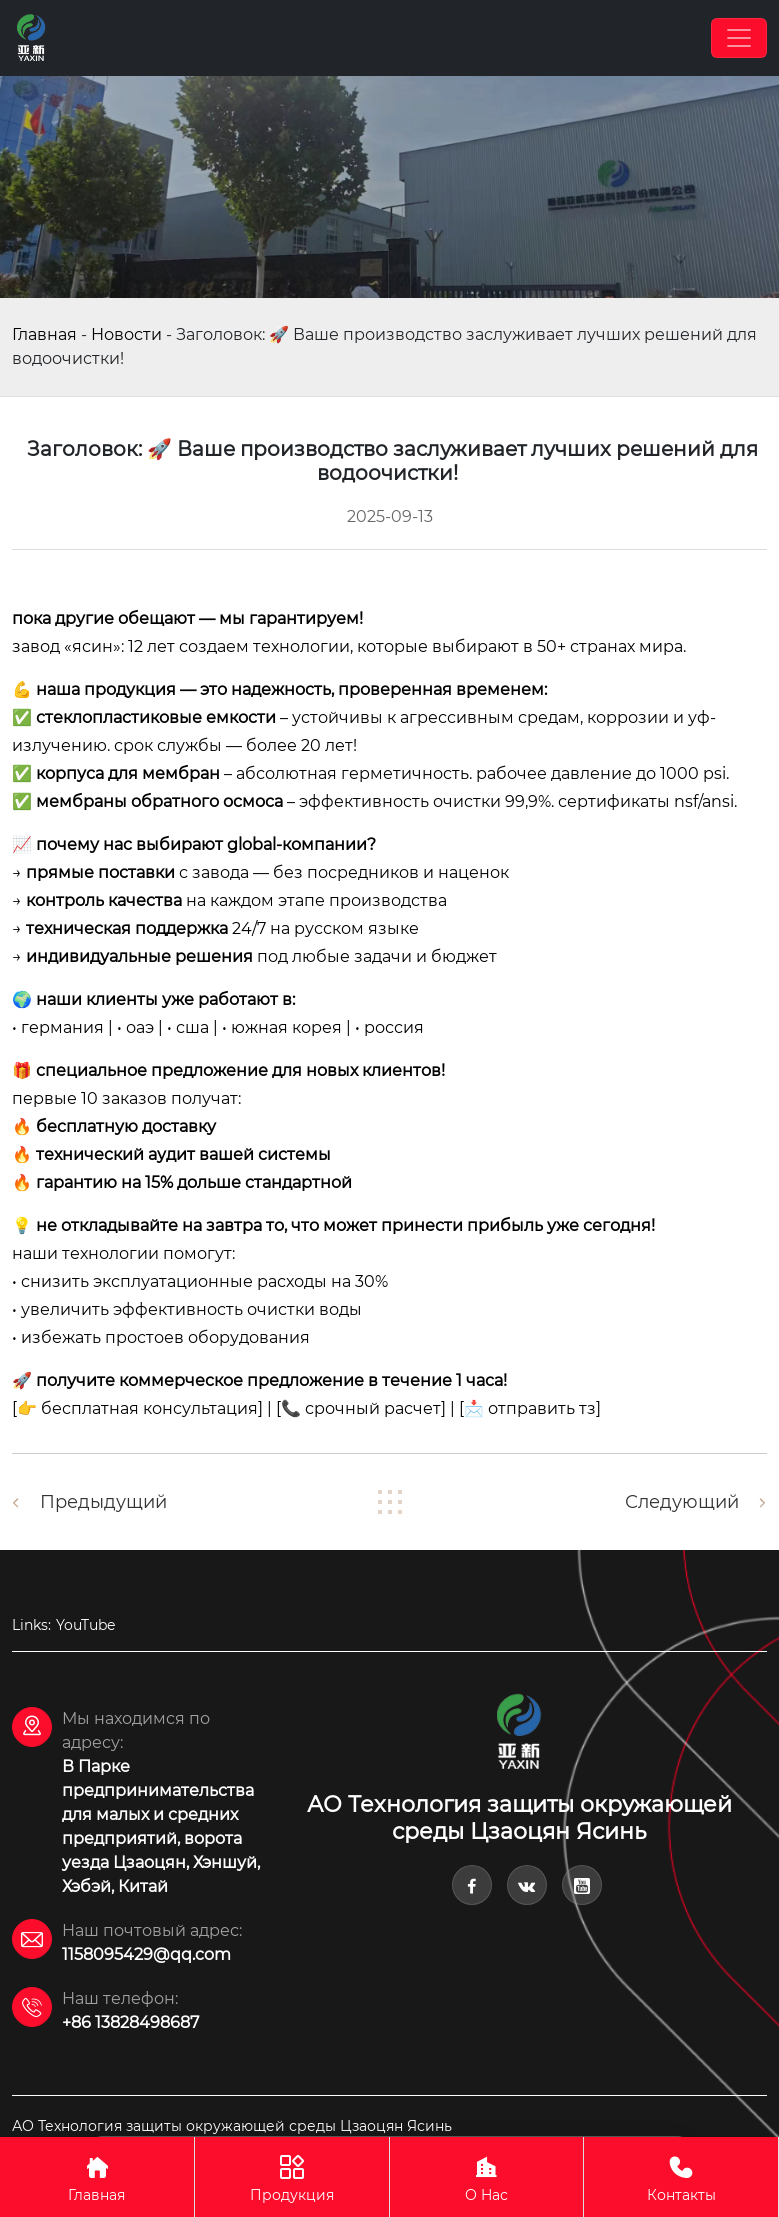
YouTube (85, 1625)
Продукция (292, 2176)
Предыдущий (103, 1502)
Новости (126, 334)
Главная (44, 334)
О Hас (487, 2176)
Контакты (681, 2176)
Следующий (682, 1502)
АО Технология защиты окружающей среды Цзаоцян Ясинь (232, 2126)
